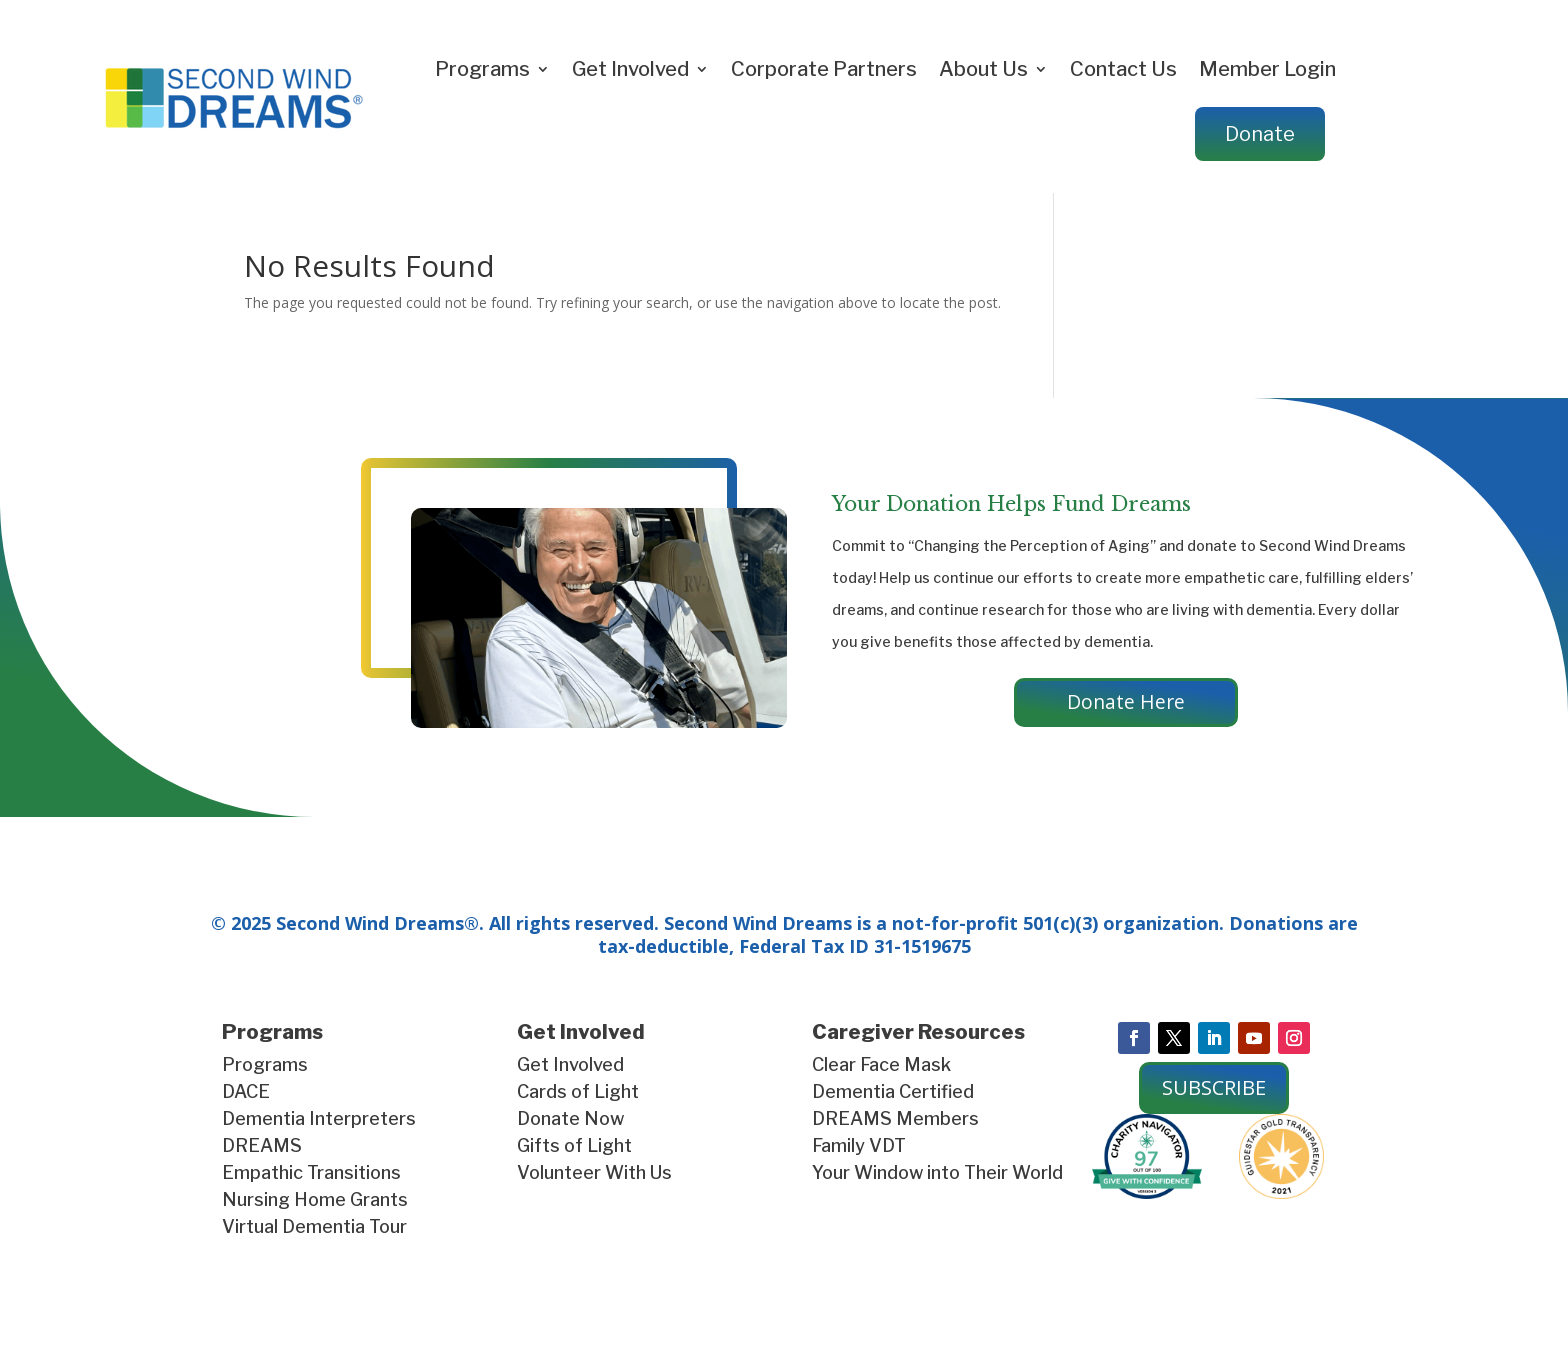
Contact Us (1123, 69)
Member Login (1267, 69)
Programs (482, 69)
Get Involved (630, 69)
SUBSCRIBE (1214, 1089)
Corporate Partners (824, 69)
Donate (1260, 134)
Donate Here (1126, 703)
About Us (983, 69)
